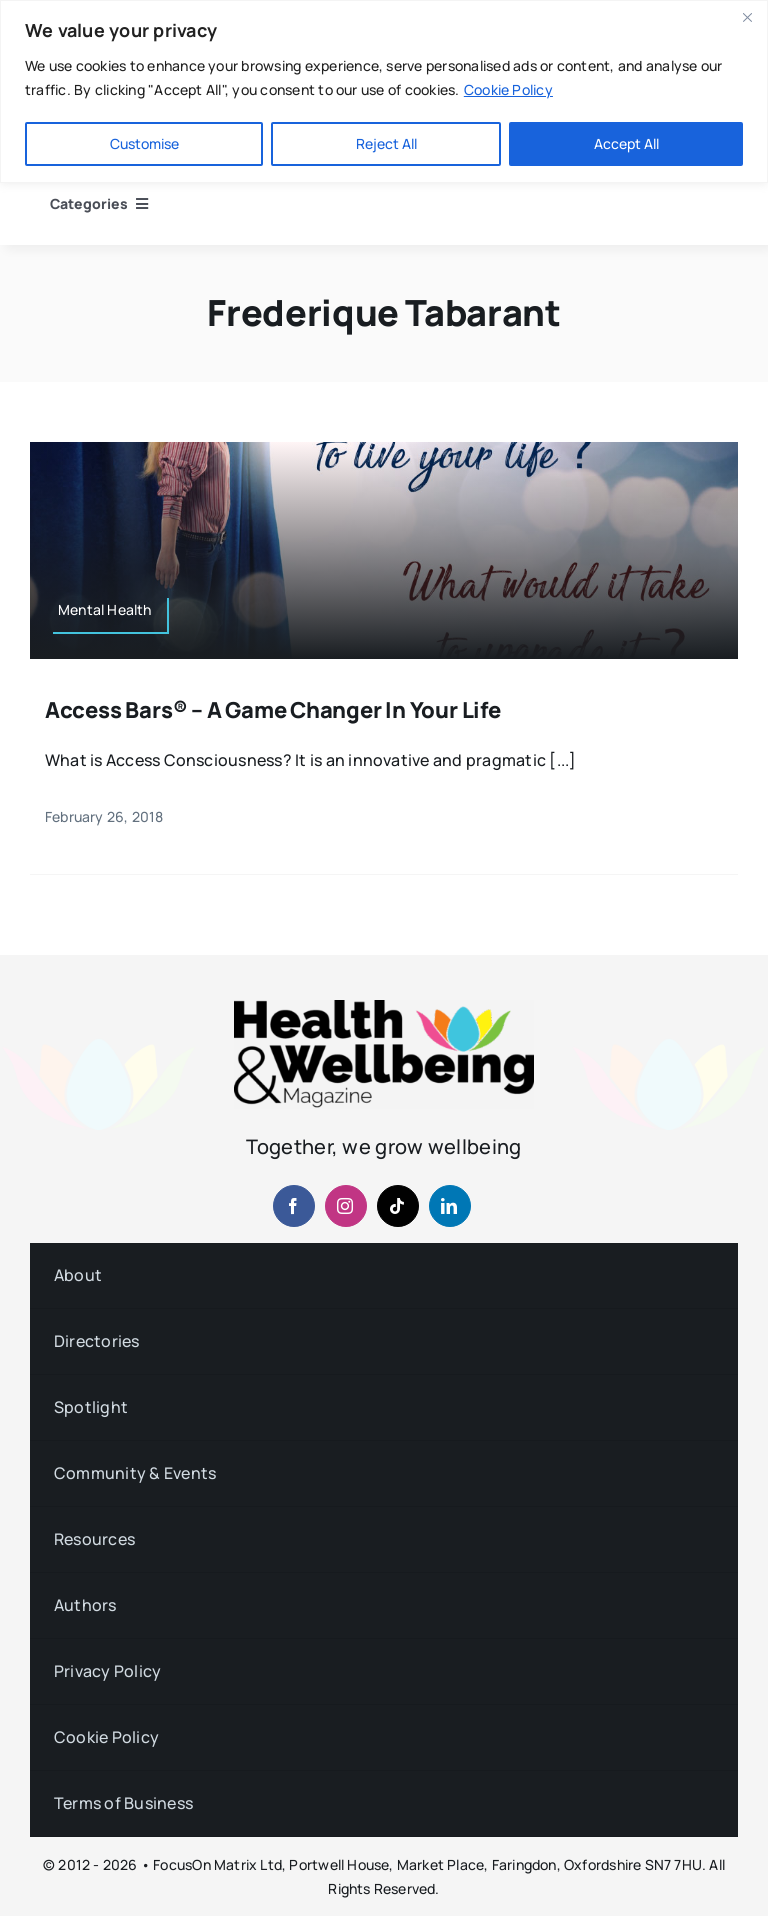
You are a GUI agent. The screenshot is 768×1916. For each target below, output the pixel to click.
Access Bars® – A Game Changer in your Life (273, 710)
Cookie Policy (508, 89)
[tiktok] (398, 1206)
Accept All (626, 143)
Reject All (386, 143)
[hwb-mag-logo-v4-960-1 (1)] (384, 1008)
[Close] (747, 17)
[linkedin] (450, 1206)
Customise (144, 143)
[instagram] (346, 1206)
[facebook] (294, 1206)
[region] (384, 91)
